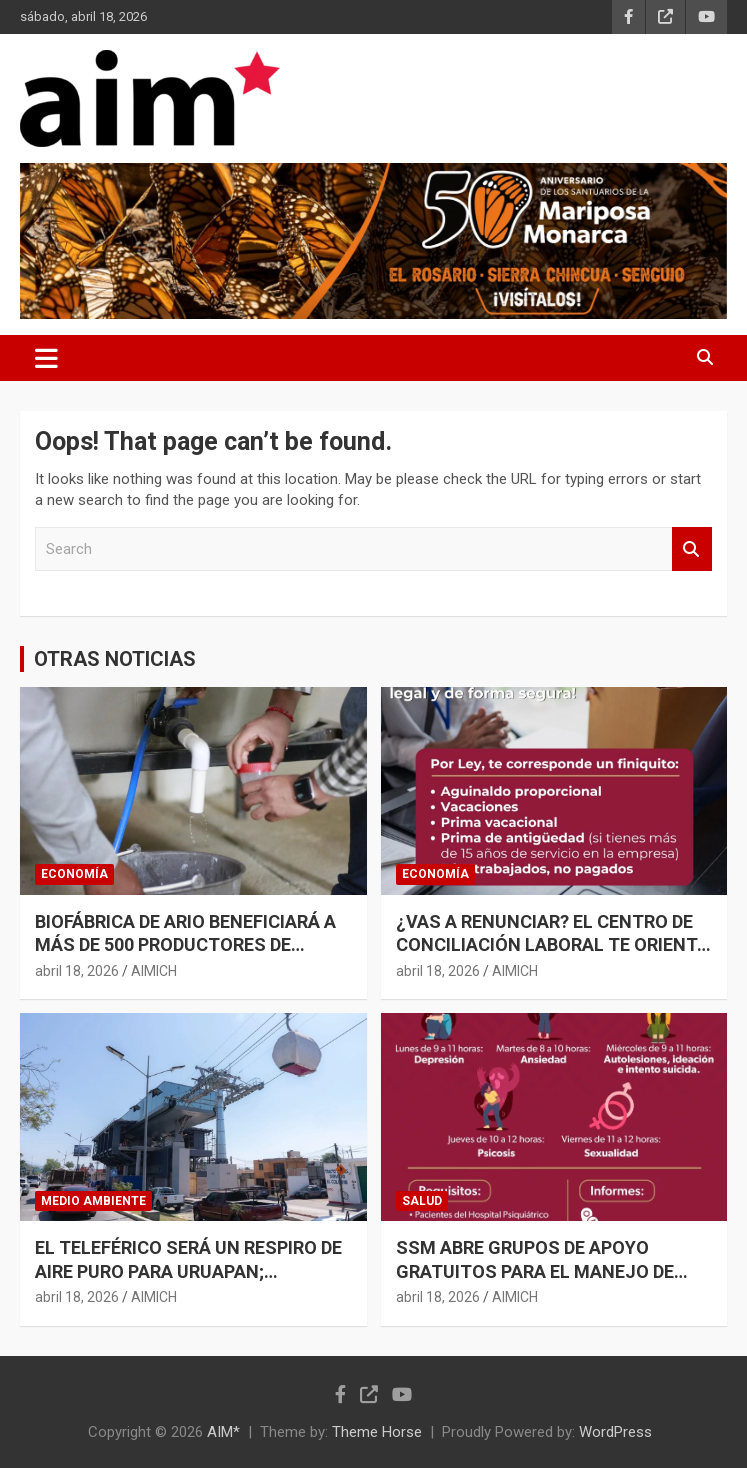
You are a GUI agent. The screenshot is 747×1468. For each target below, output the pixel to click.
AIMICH (154, 971)
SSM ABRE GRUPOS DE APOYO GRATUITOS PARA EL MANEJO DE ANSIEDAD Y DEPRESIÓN (535, 1271)
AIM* (223, 1432)
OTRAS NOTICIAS (115, 659)
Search (692, 549)
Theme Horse (377, 1432)
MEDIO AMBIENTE (93, 1201)
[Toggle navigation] (46, 358)
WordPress (615, 1432)
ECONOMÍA (74, 874)
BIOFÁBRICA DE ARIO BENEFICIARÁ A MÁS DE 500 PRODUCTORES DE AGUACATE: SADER (185, 945)
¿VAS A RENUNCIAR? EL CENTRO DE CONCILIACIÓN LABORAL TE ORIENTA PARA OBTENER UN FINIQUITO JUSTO (553, 945)
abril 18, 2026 (77, 971)
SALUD (422, 1201)
